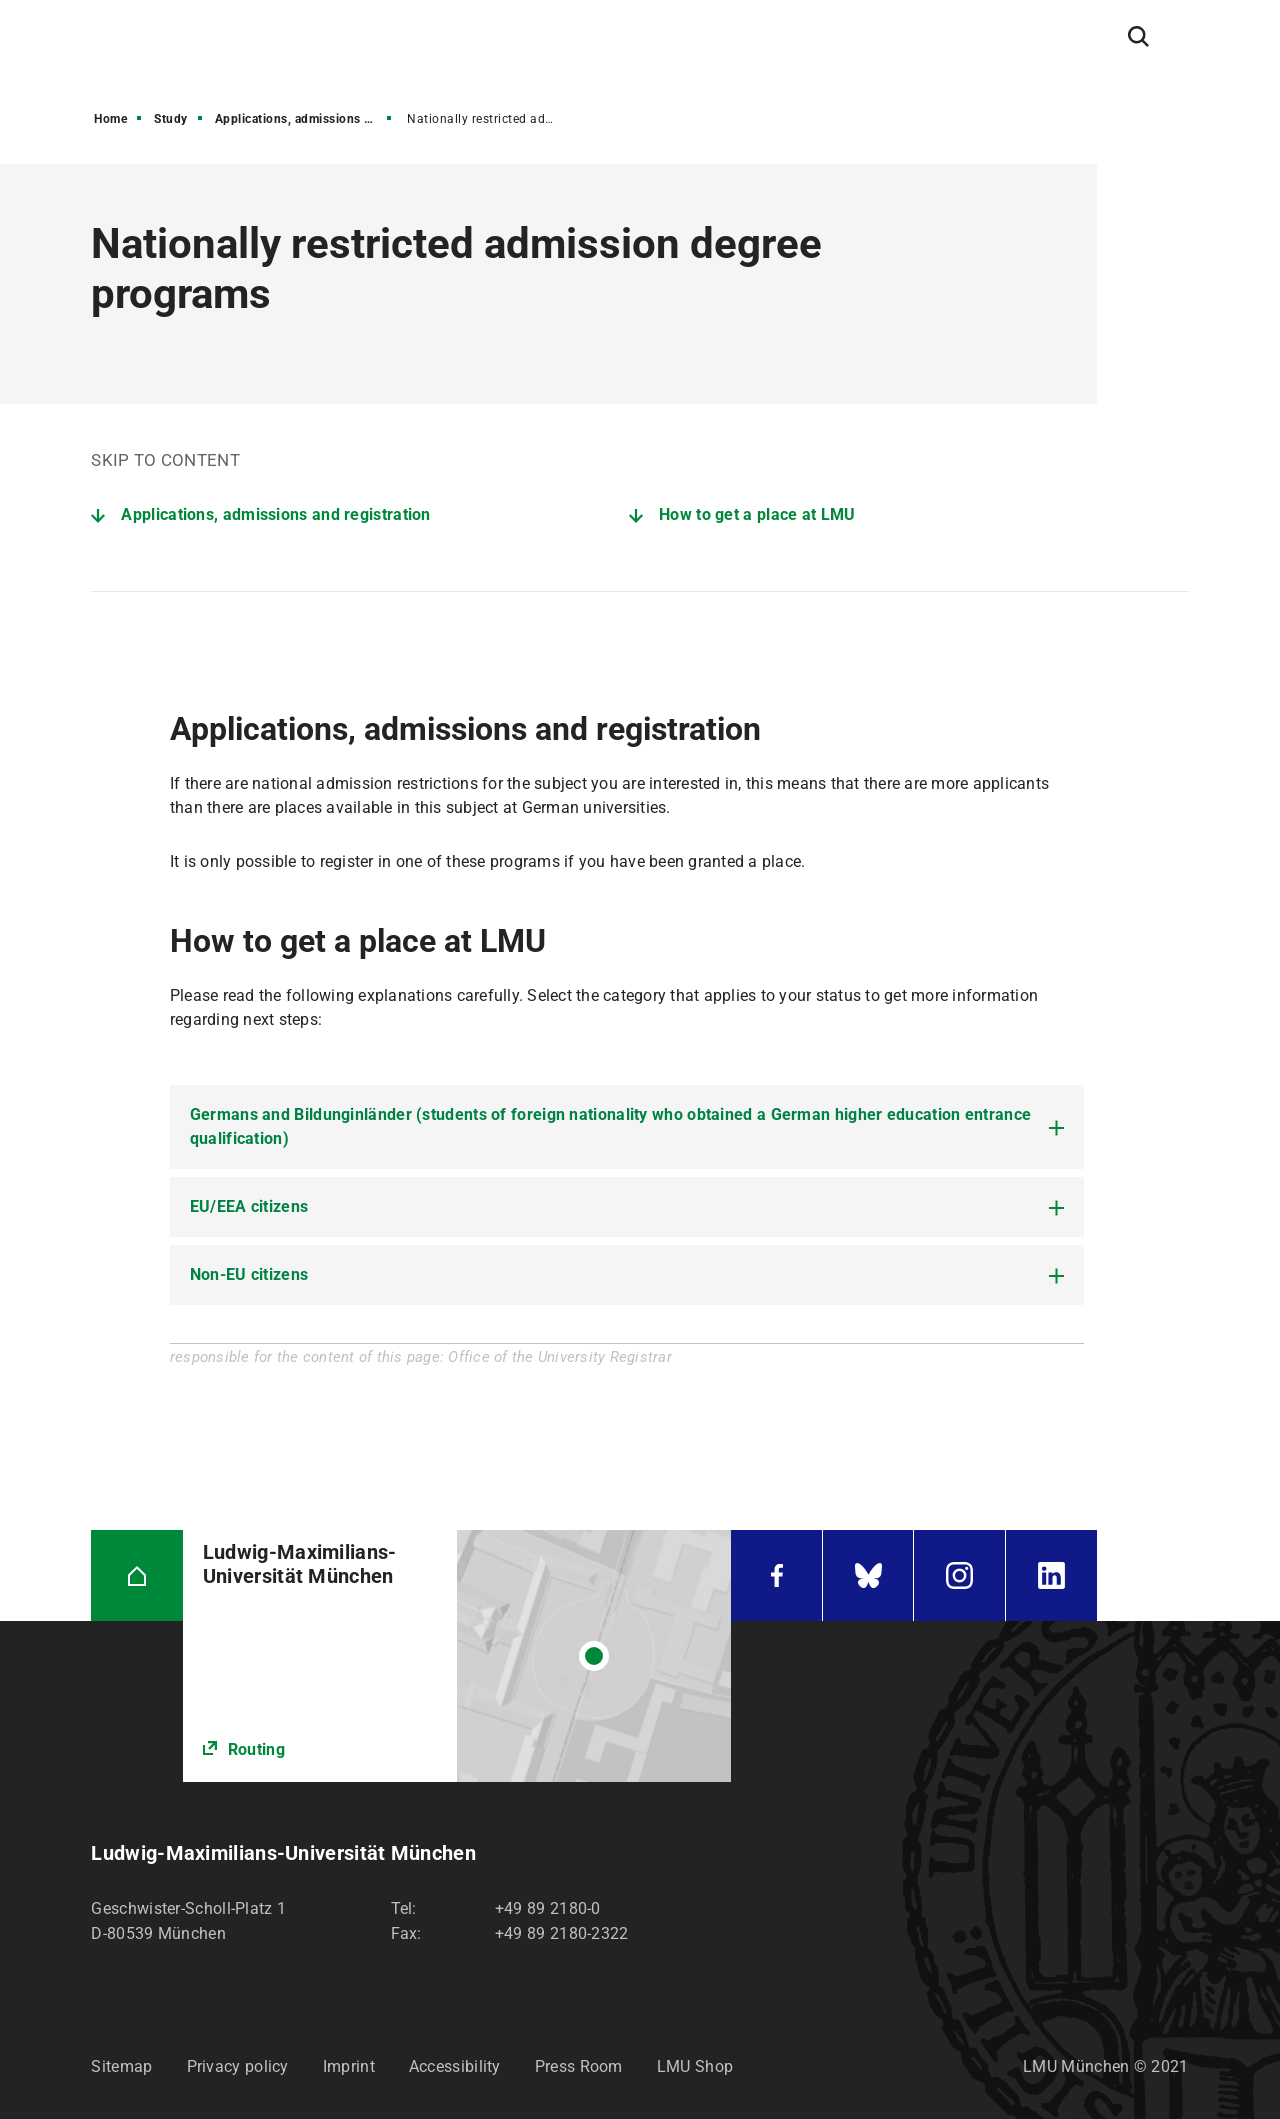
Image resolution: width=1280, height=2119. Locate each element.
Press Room (579, 2066)
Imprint (349, 2066)
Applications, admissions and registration (305, 119)
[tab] (627, 1127)
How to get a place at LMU (757, 514)
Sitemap (121, 2066)
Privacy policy (238, 2066)
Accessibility (455, 2066)
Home (110, 119)
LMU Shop (695, 2066)
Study (171, 119)
